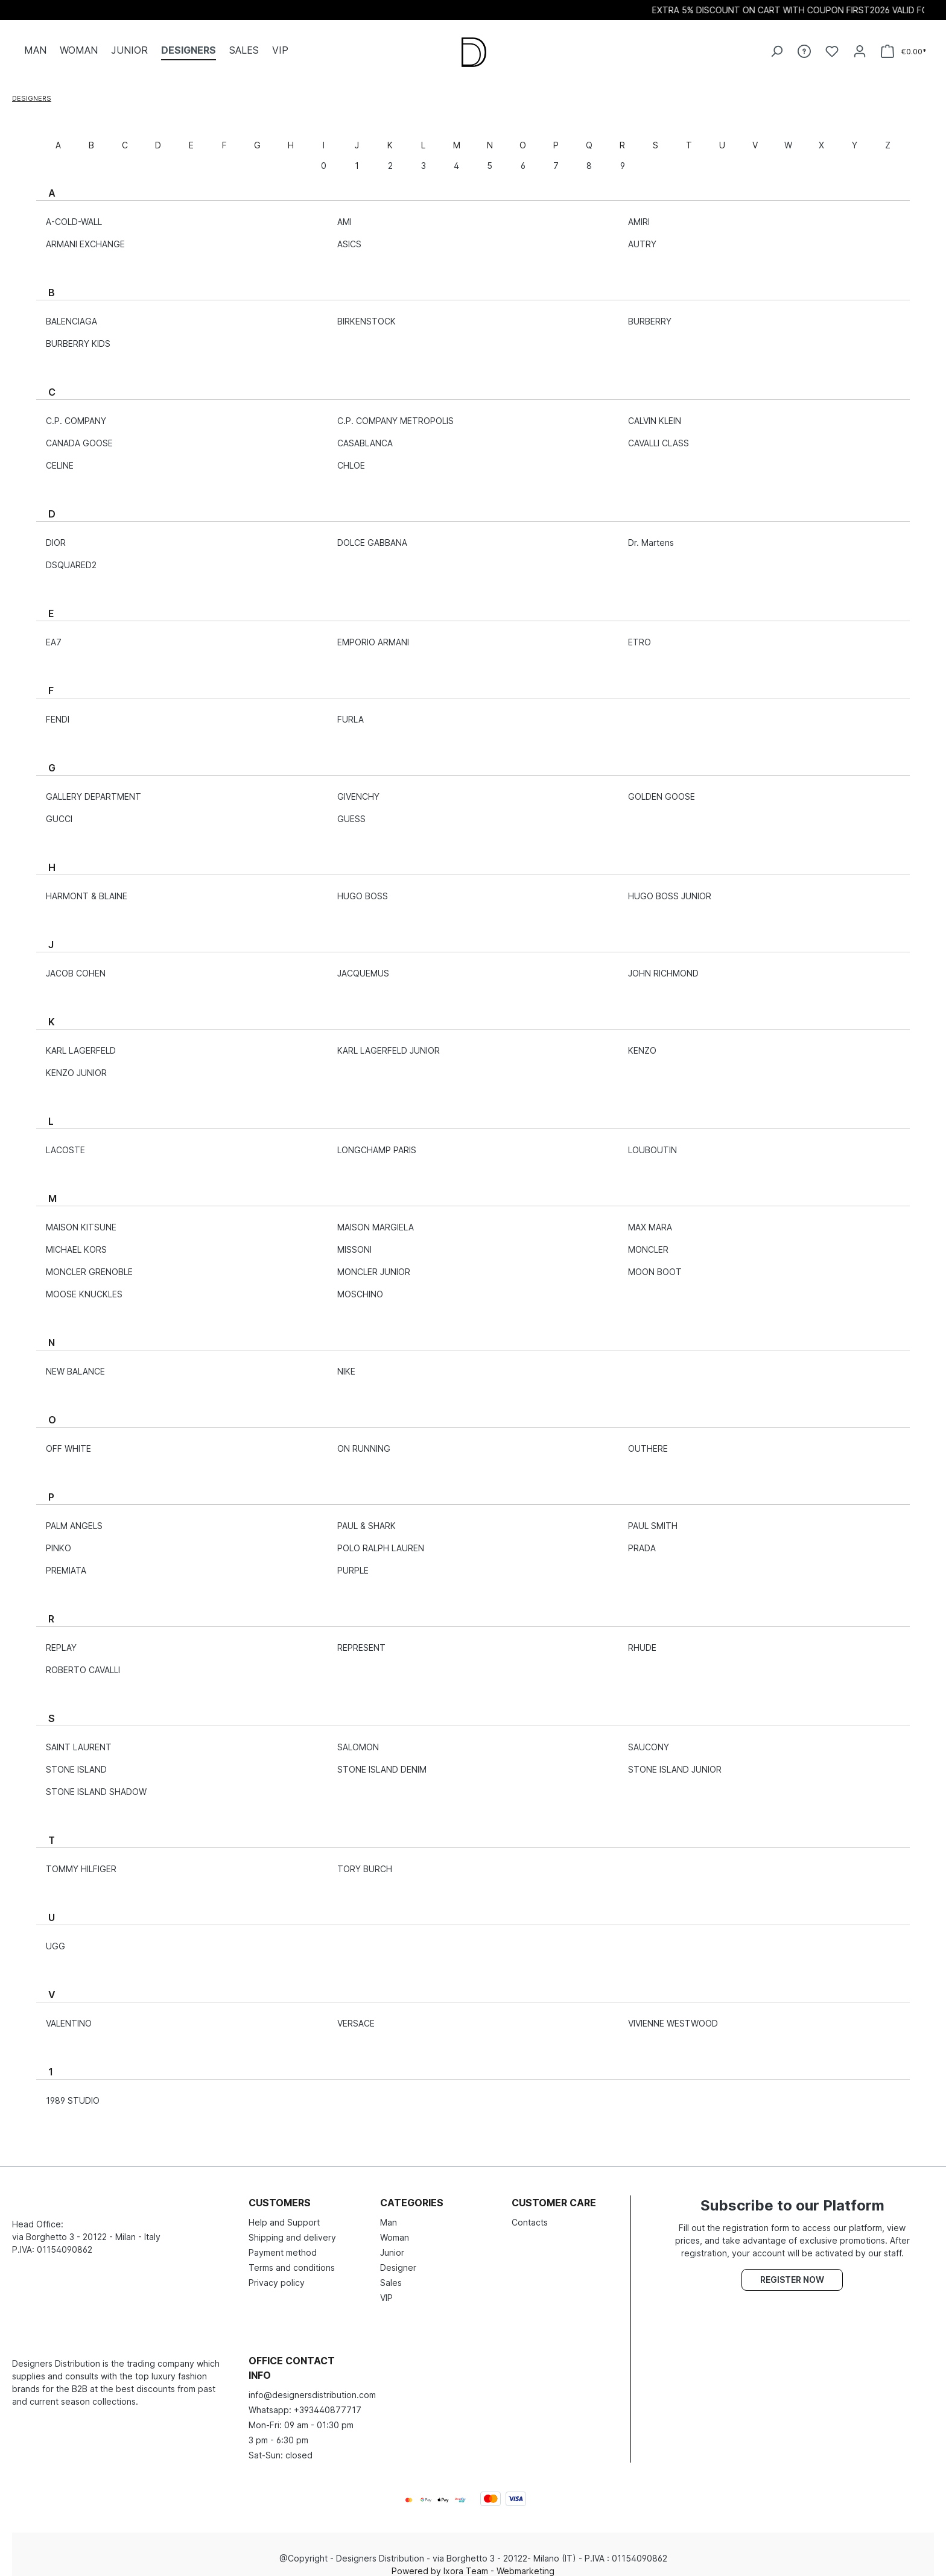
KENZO (642, 1041)
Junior (392, 2243)
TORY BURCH (364, 1860)
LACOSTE (65, 1141)
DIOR (56, 533)
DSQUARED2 (71, 556)
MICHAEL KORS (76, 1240)
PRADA (642, 1539)
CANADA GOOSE (79, 434)
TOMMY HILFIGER (81, 1860)
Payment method (283, 2243)
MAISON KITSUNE (81, 1218)
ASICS (349, 235)
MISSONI (354, 1240)
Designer (398, 2258)
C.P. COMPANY (76, 412)
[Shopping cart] (904, 47)
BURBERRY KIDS (78, 334)
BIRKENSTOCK (366, 312)
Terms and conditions (292, 2258)
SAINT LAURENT (79, 1738)
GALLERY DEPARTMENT (93, 787)
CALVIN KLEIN (654, 412)
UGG (55, 1937)
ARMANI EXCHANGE (85, 235)
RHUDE (642, 1638)
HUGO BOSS (362, 887)
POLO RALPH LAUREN (380, 1539)
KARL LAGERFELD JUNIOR (388, 1041)
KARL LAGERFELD (81, 1041)
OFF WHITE (68, 1439)
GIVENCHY (358, 787)
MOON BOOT (655, 1263)
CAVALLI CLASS (658, 434)
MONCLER (648, 1240)
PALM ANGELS (74, 1516)
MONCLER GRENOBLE (89, 1263)
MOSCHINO (360, 1285)
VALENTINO (69, 2014)
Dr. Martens (651, 533)
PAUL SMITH (653, 1516)
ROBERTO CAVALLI (83, 1661)
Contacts (530, 2213)
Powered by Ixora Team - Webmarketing (473, 2562)
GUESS (351, 810)
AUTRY (642, 235)
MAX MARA (650, 1218)
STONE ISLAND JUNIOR (675, 1760)
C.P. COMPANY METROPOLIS (395, 412)
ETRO (639, 633)
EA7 (54, 633)
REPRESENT (361, 1638)
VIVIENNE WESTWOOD (673, 2014)
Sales (391, 2273)
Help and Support (284, 2213)
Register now (792, 2270)
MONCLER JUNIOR (373, 1263)
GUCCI (59, 810)
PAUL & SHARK (366, 1516)
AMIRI (639, 212)
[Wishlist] (832, 46)
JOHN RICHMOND (663, 964)
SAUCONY (648, 1738)
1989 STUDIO (73, 2091)
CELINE (60, 456)
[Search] (776, 46)
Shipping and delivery (292, 2228)
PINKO (58, 1539)
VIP (386, 2288)
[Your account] (860, 46)
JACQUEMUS (363, 964)
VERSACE (356, 2014)
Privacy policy (277, 2273)
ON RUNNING (363, 1439)
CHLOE (351, 456)
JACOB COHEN (76, 964)
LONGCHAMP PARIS (376, 1141)
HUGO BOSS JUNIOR (669, 887)
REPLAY (61, 1638)
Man (388, 2213)
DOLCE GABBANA (372, 533)
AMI (344, 212)
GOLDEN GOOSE (661, 787)
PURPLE (353, 1561)
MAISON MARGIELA (375, 1218)
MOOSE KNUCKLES (84, 1285)
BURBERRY (649, 312)
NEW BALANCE (75, 1362)
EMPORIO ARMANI (373, 633)
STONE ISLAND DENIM (382, 1760)
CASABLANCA (365, 434)
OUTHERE (648, 1439)
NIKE (346, 1362)
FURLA (350, 710)
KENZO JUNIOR (76, 1064)
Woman (394, 2228)
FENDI (57, 710)
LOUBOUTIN (652, 1141)
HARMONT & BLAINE (86, 887)
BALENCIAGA (71, 312)
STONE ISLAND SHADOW (96, 1782)
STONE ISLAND (76, 1760)
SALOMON (358, 1738)
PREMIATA (66, 1561)
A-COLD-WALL (74, 212)
